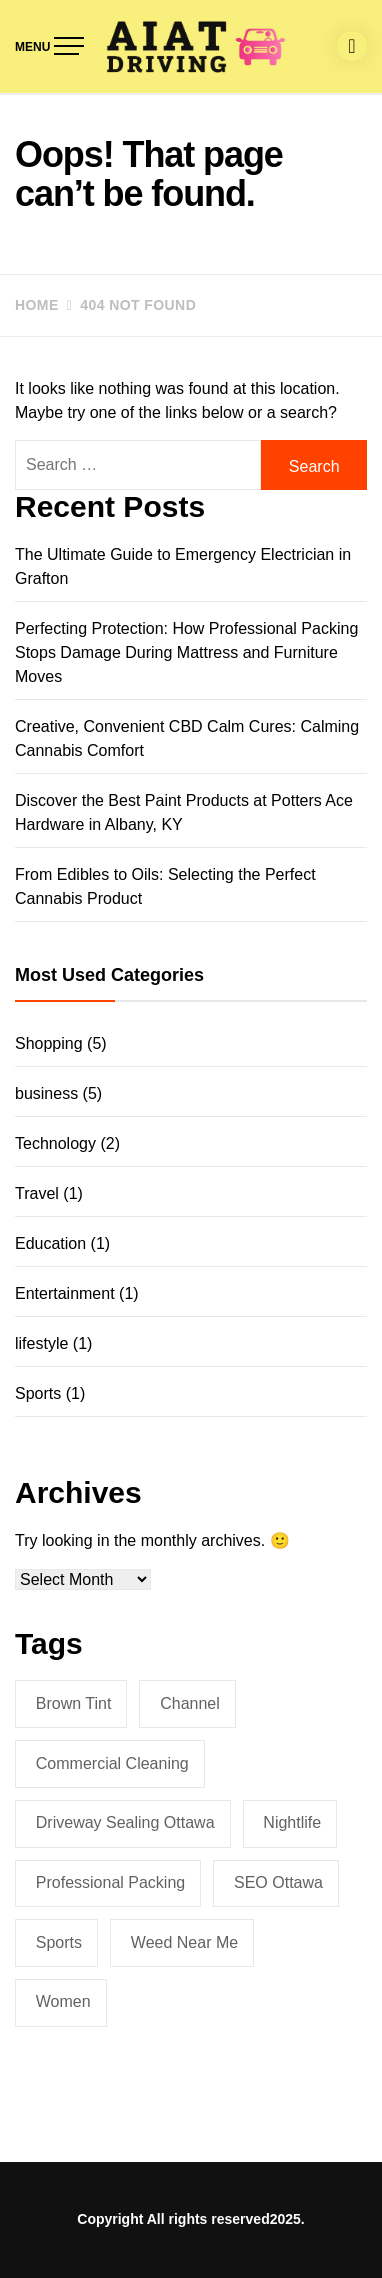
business (46, 1093)
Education (50, 1243)
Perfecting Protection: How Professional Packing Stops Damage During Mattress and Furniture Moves (186, 652)
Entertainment (65, 1293)
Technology (55, 1143)
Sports (38, 1393)
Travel (37, 1193)
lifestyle (41, 1343)
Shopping (49, 1043)
